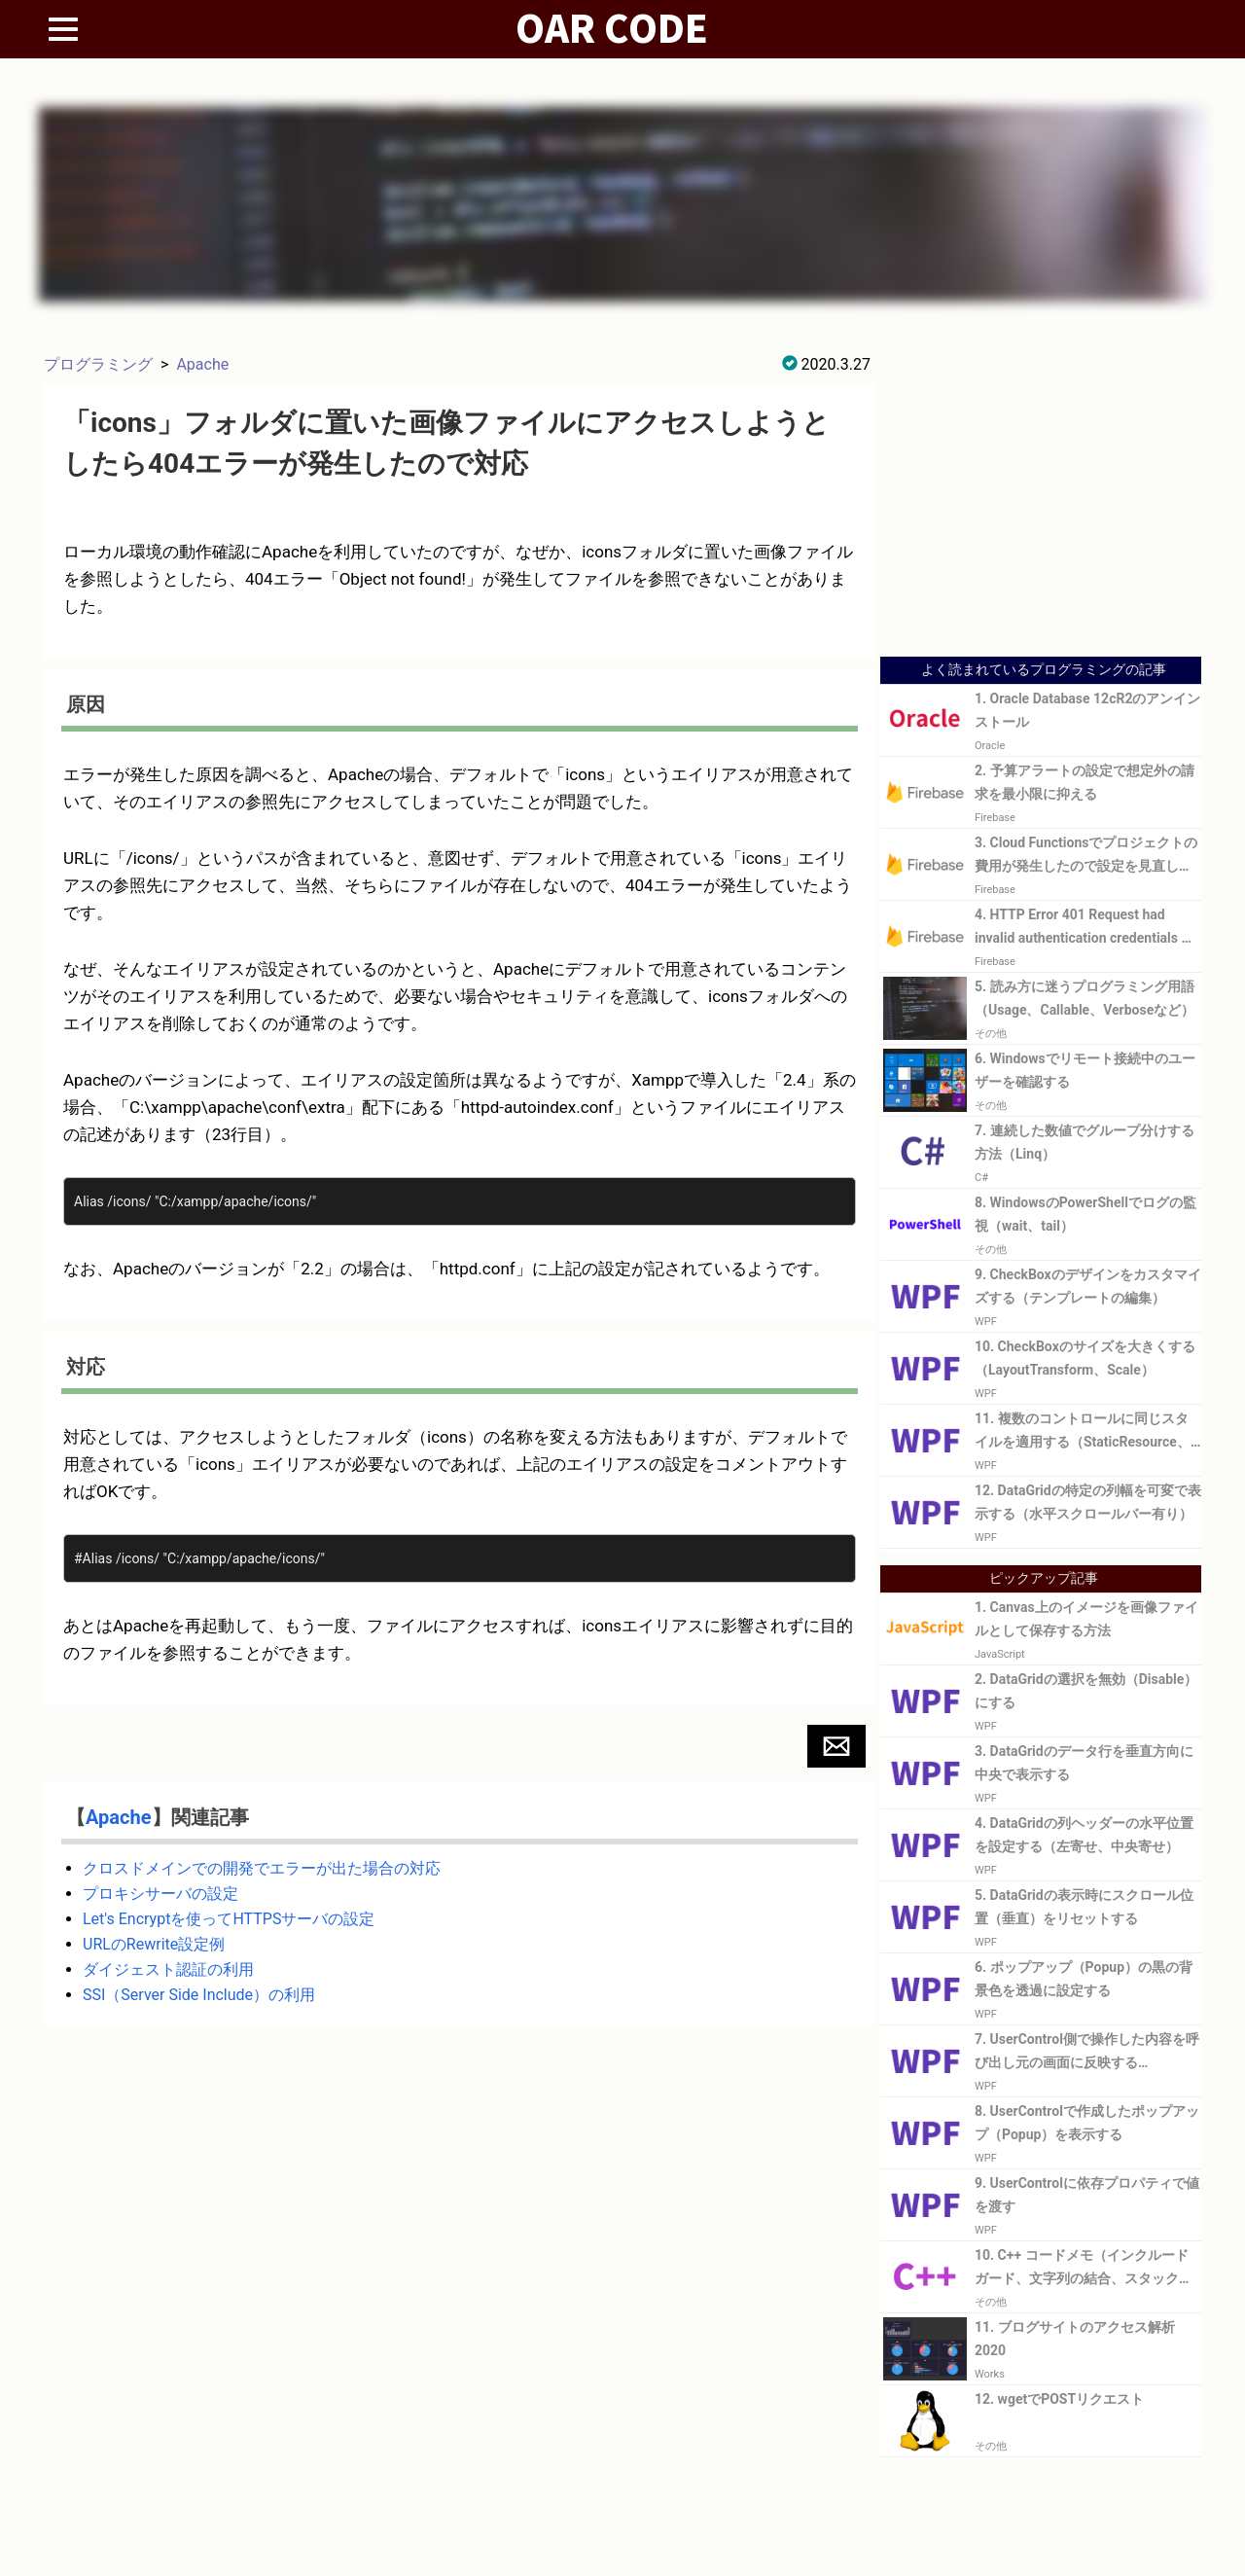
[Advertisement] (1040, 508)
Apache (202, 364)
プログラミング (98, 364)
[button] (836, 1746)
